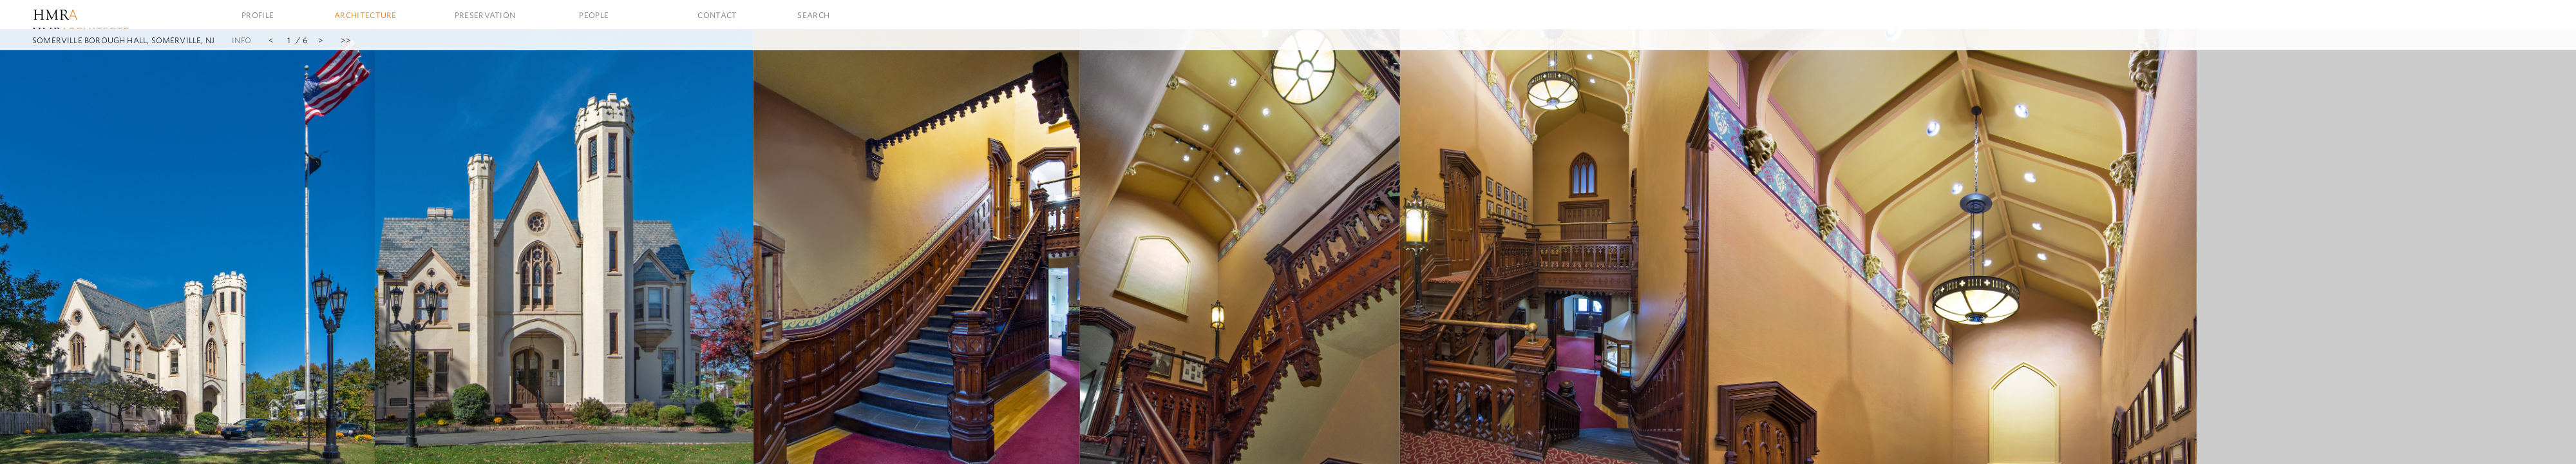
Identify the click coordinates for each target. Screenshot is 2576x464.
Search (813, 14)
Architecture (365, 14)
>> (346, 40)
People (594, 14)
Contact (717, 14)
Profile (258, 14)
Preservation (485, 14)
